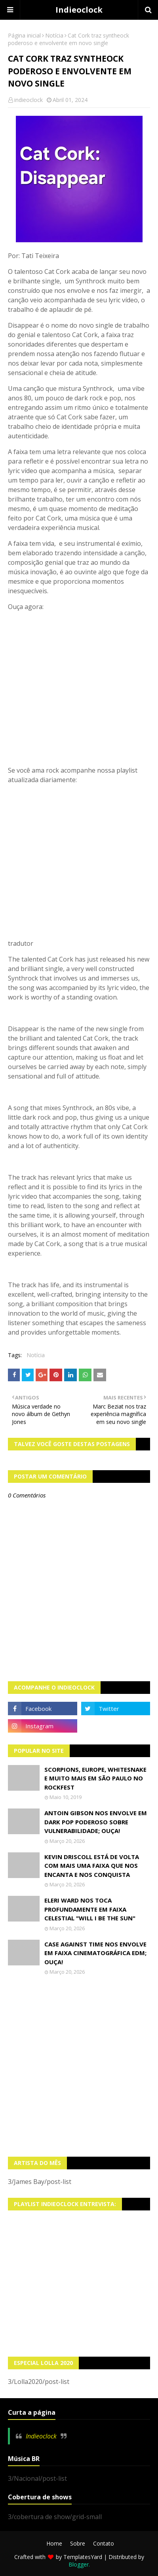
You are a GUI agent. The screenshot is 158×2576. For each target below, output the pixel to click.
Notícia (54, 35)
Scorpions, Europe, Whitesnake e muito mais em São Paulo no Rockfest (95, 1778)
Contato (103, 2543)
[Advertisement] (79, 2066)
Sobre (77, 2543)
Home (54, 2543)
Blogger (79, 2564)
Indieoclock (79, 9)
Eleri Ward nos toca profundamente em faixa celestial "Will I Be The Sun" (89, 1909)
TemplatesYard (82, 2557)
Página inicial (24, 35)
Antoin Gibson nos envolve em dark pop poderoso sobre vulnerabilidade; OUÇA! (95, 1822)
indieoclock (28, 100)
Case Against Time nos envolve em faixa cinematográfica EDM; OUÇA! (95, 1953)
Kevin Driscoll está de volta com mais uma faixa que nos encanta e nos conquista (91, 1865)
